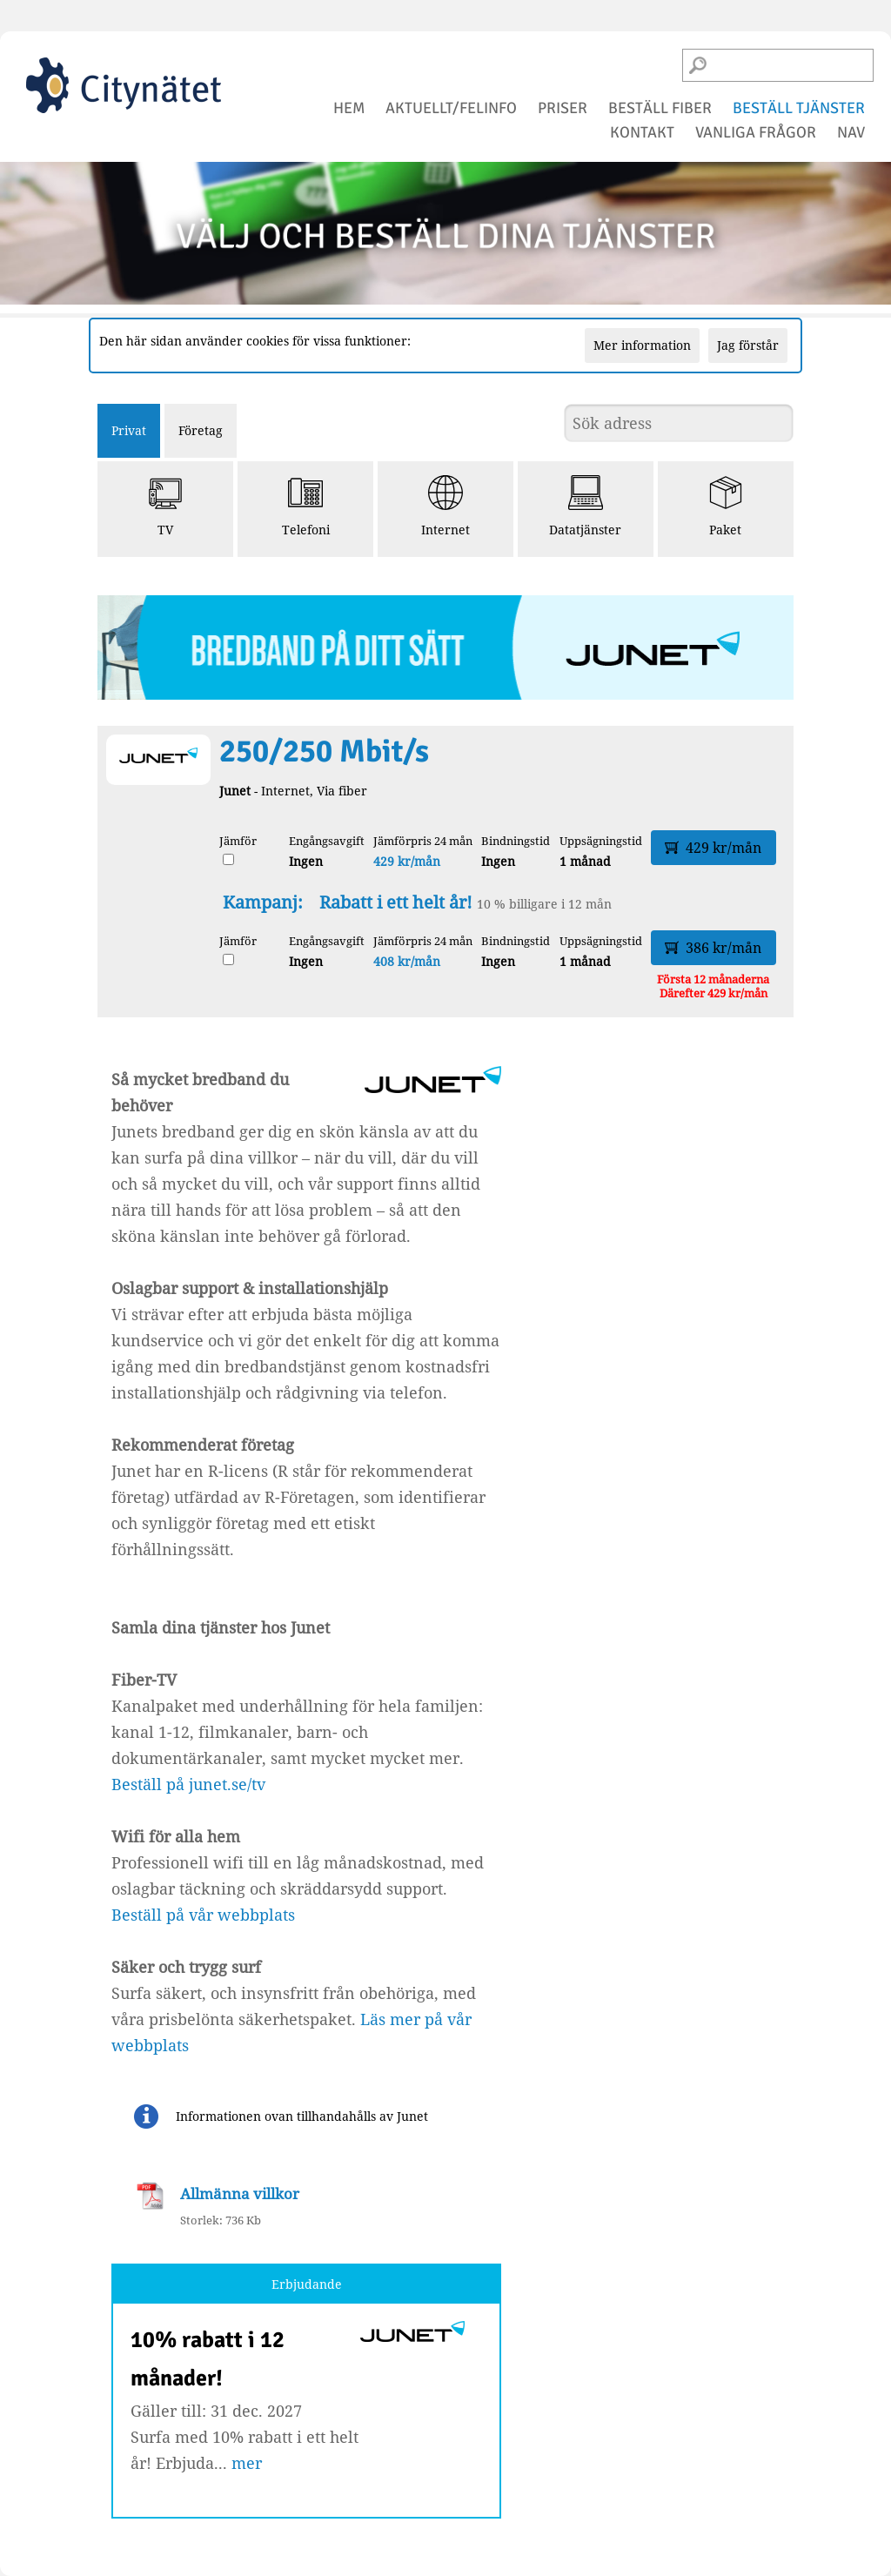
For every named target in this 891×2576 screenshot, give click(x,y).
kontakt (642, 132)
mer (246, 2462)
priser (562, 107)
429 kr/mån (406, 861)
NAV (851, 132)
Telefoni (306, 506)
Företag (200, 430)
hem (349, 107)
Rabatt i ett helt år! (395, 902)
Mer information (642, 345)
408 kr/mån (406, 961)
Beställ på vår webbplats (203, 1914)
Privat (128, 430)
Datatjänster (585, 506)
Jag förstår (748, 345)
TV (165, 506)
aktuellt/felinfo (451, 107)
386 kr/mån (713, 947)
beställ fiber (660, 107)
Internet (445, 506)
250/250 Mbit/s (324, 751)
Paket (725, 506)
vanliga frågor (755, 132)
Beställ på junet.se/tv (188, 1784)
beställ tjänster (799, 107)
